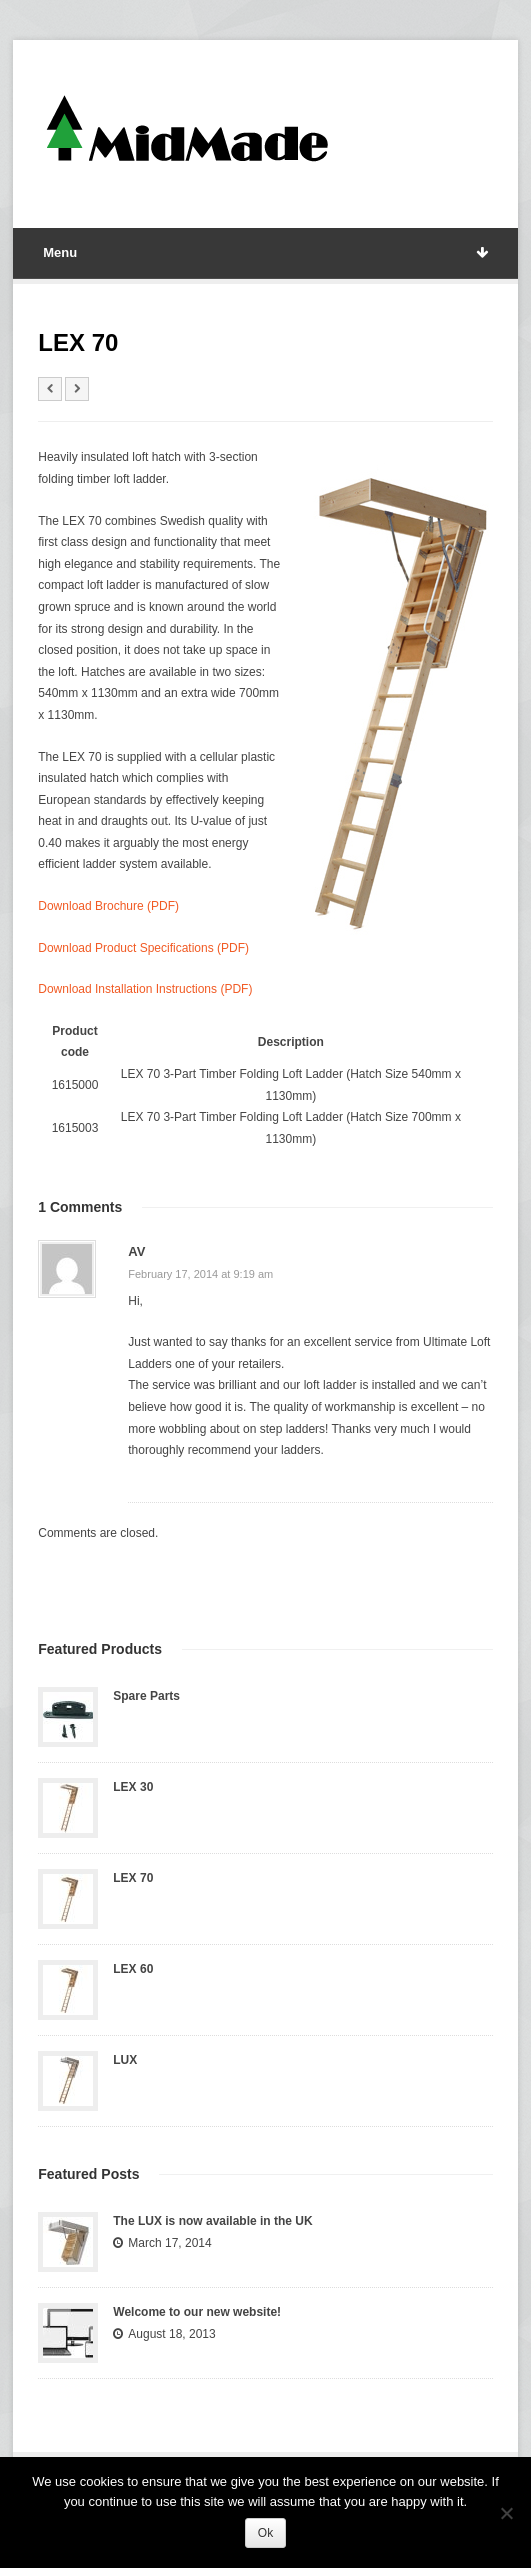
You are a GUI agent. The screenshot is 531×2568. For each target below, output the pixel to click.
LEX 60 (133, 1969)
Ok (265, 2533)
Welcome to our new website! (197, 2312)
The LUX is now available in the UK (212, 2221)
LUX (125, 2060)
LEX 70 (133, 1878)
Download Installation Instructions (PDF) (145, 989)
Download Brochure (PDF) (108, 906)
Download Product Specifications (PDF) (143, 948)
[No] (506, 2513)
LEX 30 (133, 1787)
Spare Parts (146, 1696)
